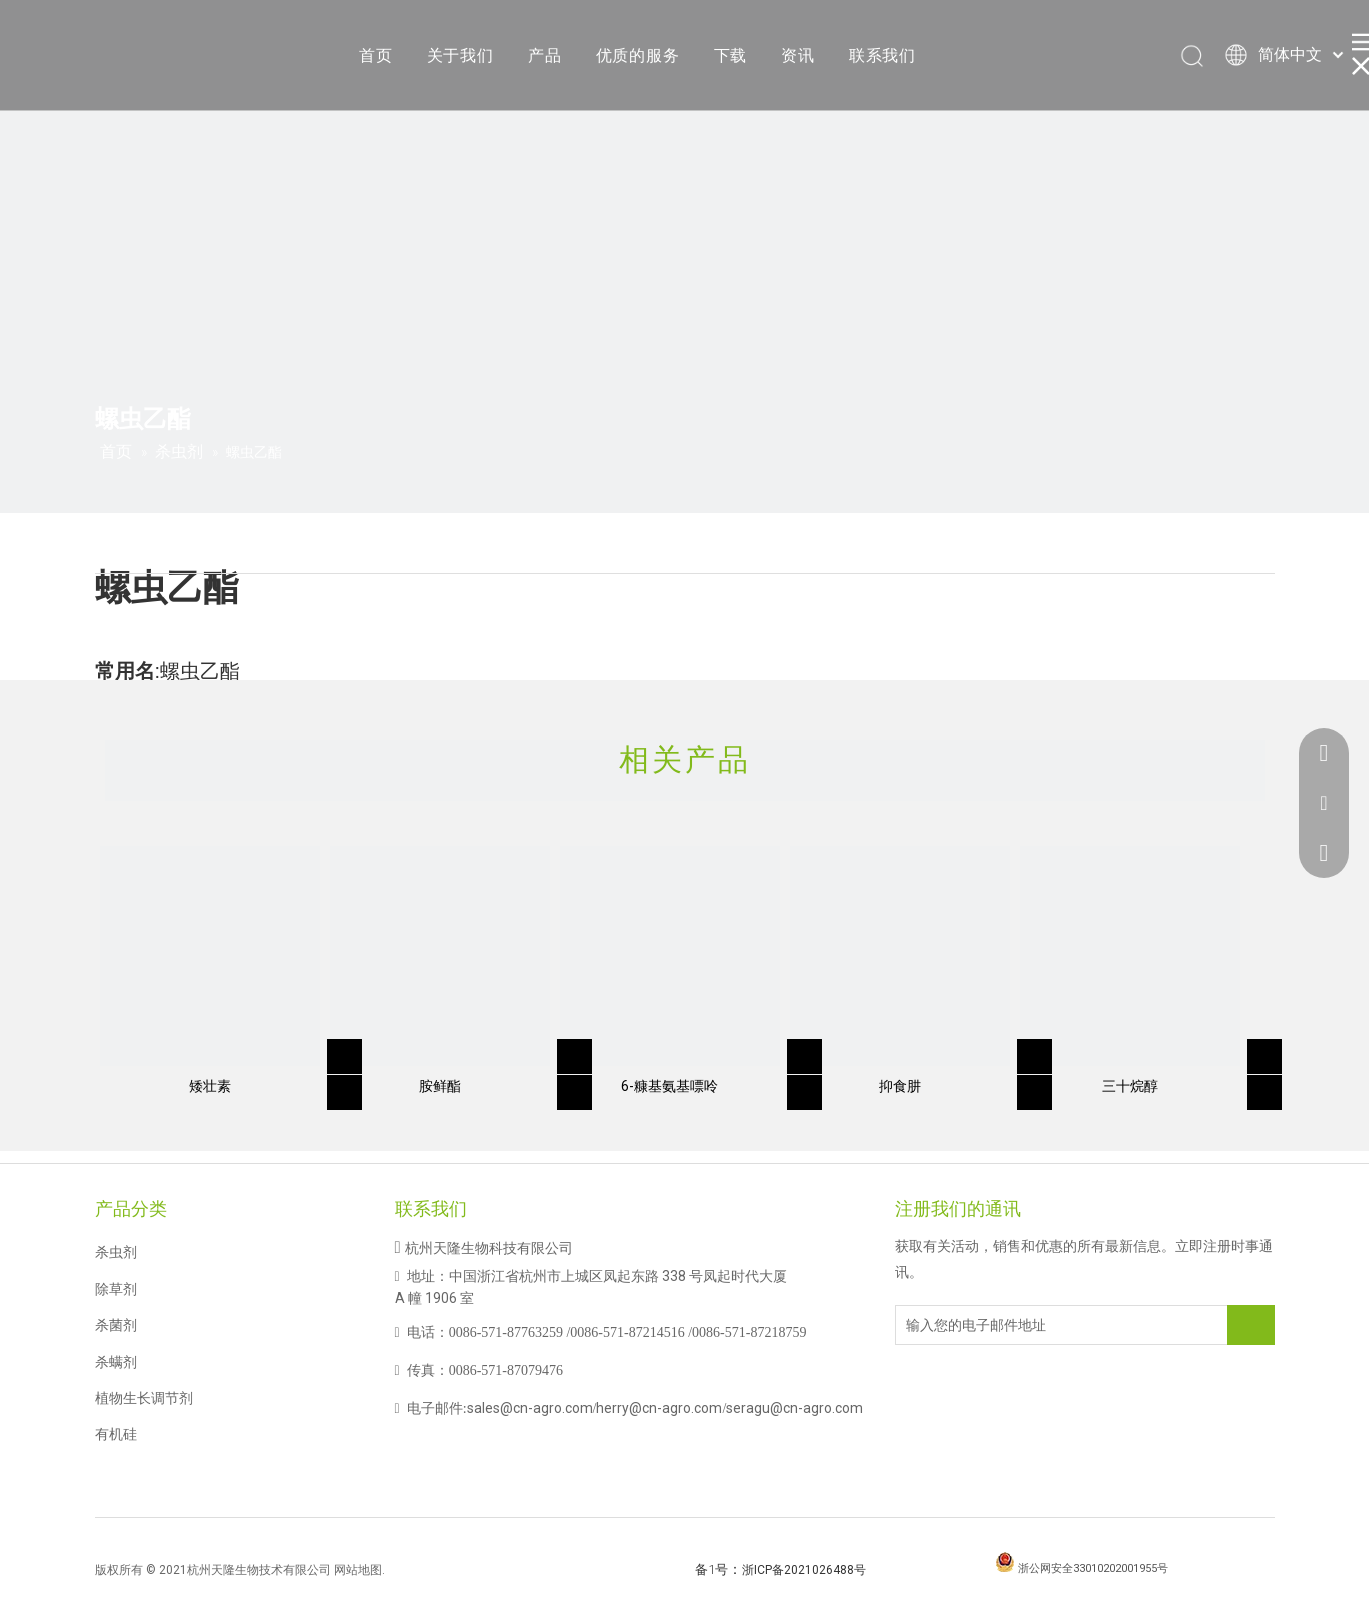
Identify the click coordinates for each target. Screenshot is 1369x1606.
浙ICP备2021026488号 (804, 1570)
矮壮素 (210, 1086)
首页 (376, 55)
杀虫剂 (116, 1252)
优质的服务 (638, 55)
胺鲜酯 (440, 1086)
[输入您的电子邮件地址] (976, 1325)
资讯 (798, 55)
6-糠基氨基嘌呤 (669, 1086)
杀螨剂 (116, 1362)
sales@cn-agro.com (530, 1408)
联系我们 (882, 55)
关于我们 (460, 55)
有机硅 (116, 1434)
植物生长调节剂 (144, 1398)
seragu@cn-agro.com (794, 1408)
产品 (545, 55)
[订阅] (1251, 1325)
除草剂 (116, 1289)
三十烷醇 (1130, 1086)
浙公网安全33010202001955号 (1093, 1568)
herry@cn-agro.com (659, 1408)
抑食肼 (900, 1086)
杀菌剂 (116, 1325)
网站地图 (358, 1570)
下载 (731, 55)
